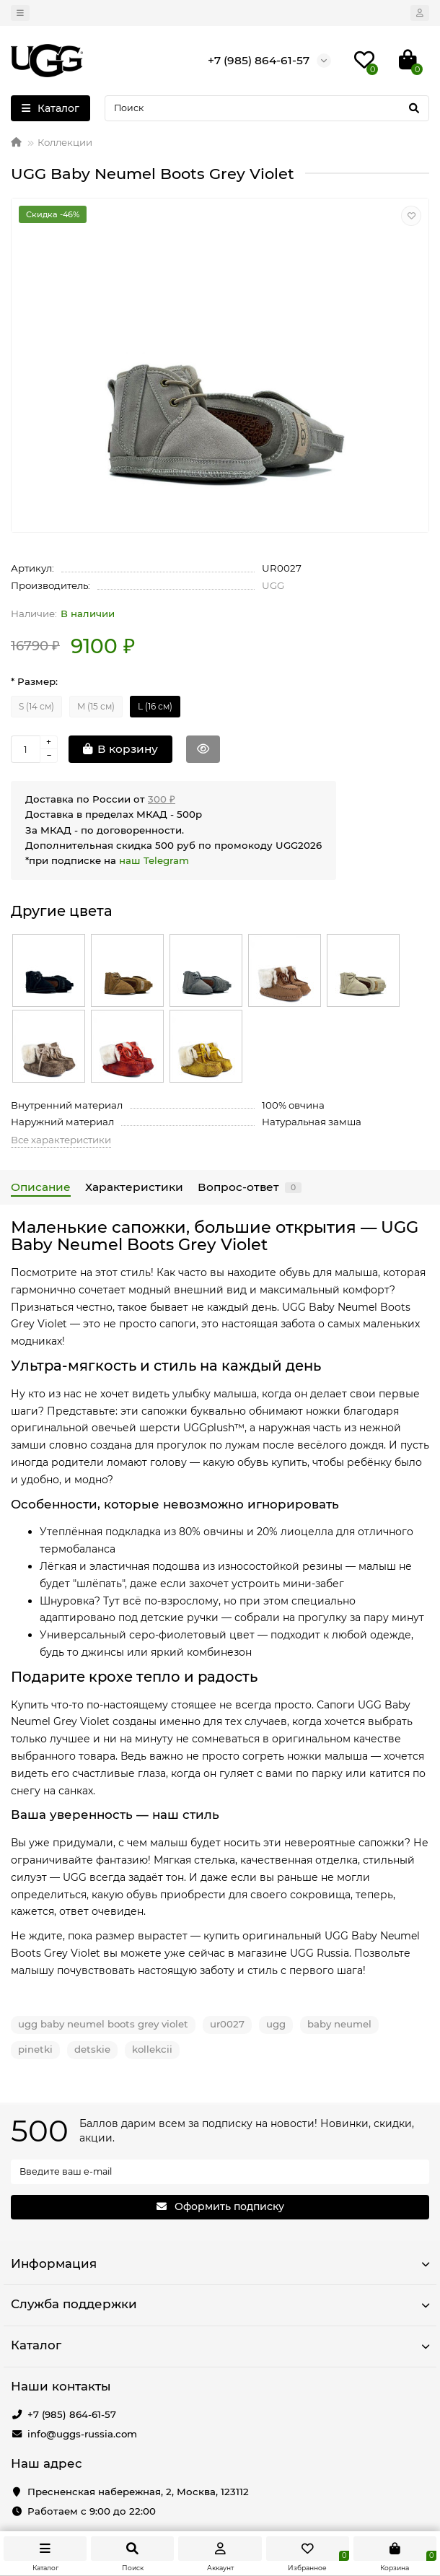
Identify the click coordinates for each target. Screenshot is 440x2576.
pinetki (35, 2049)
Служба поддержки (220, 2304)
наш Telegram (154, 860)
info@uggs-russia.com (82, 2434)
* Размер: (34, 681)
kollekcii (152, 2049)
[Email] (220, 2172)
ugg (276, 2024)
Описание (41, 1187)
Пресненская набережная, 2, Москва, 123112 (138, 2491)
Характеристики (134, 1187)
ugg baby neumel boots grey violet (103, 2024)
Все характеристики (61, 1139)
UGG (273, 585)
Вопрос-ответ (250, 1187)
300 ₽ (161, 799)
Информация (220, 2263)
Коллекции (65, 142)
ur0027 (227, 2024)
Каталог (220, 2345)
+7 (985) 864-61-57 (71, 2414)
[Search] (267, 108)
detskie (92, 2049)
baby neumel (339, 2024)
